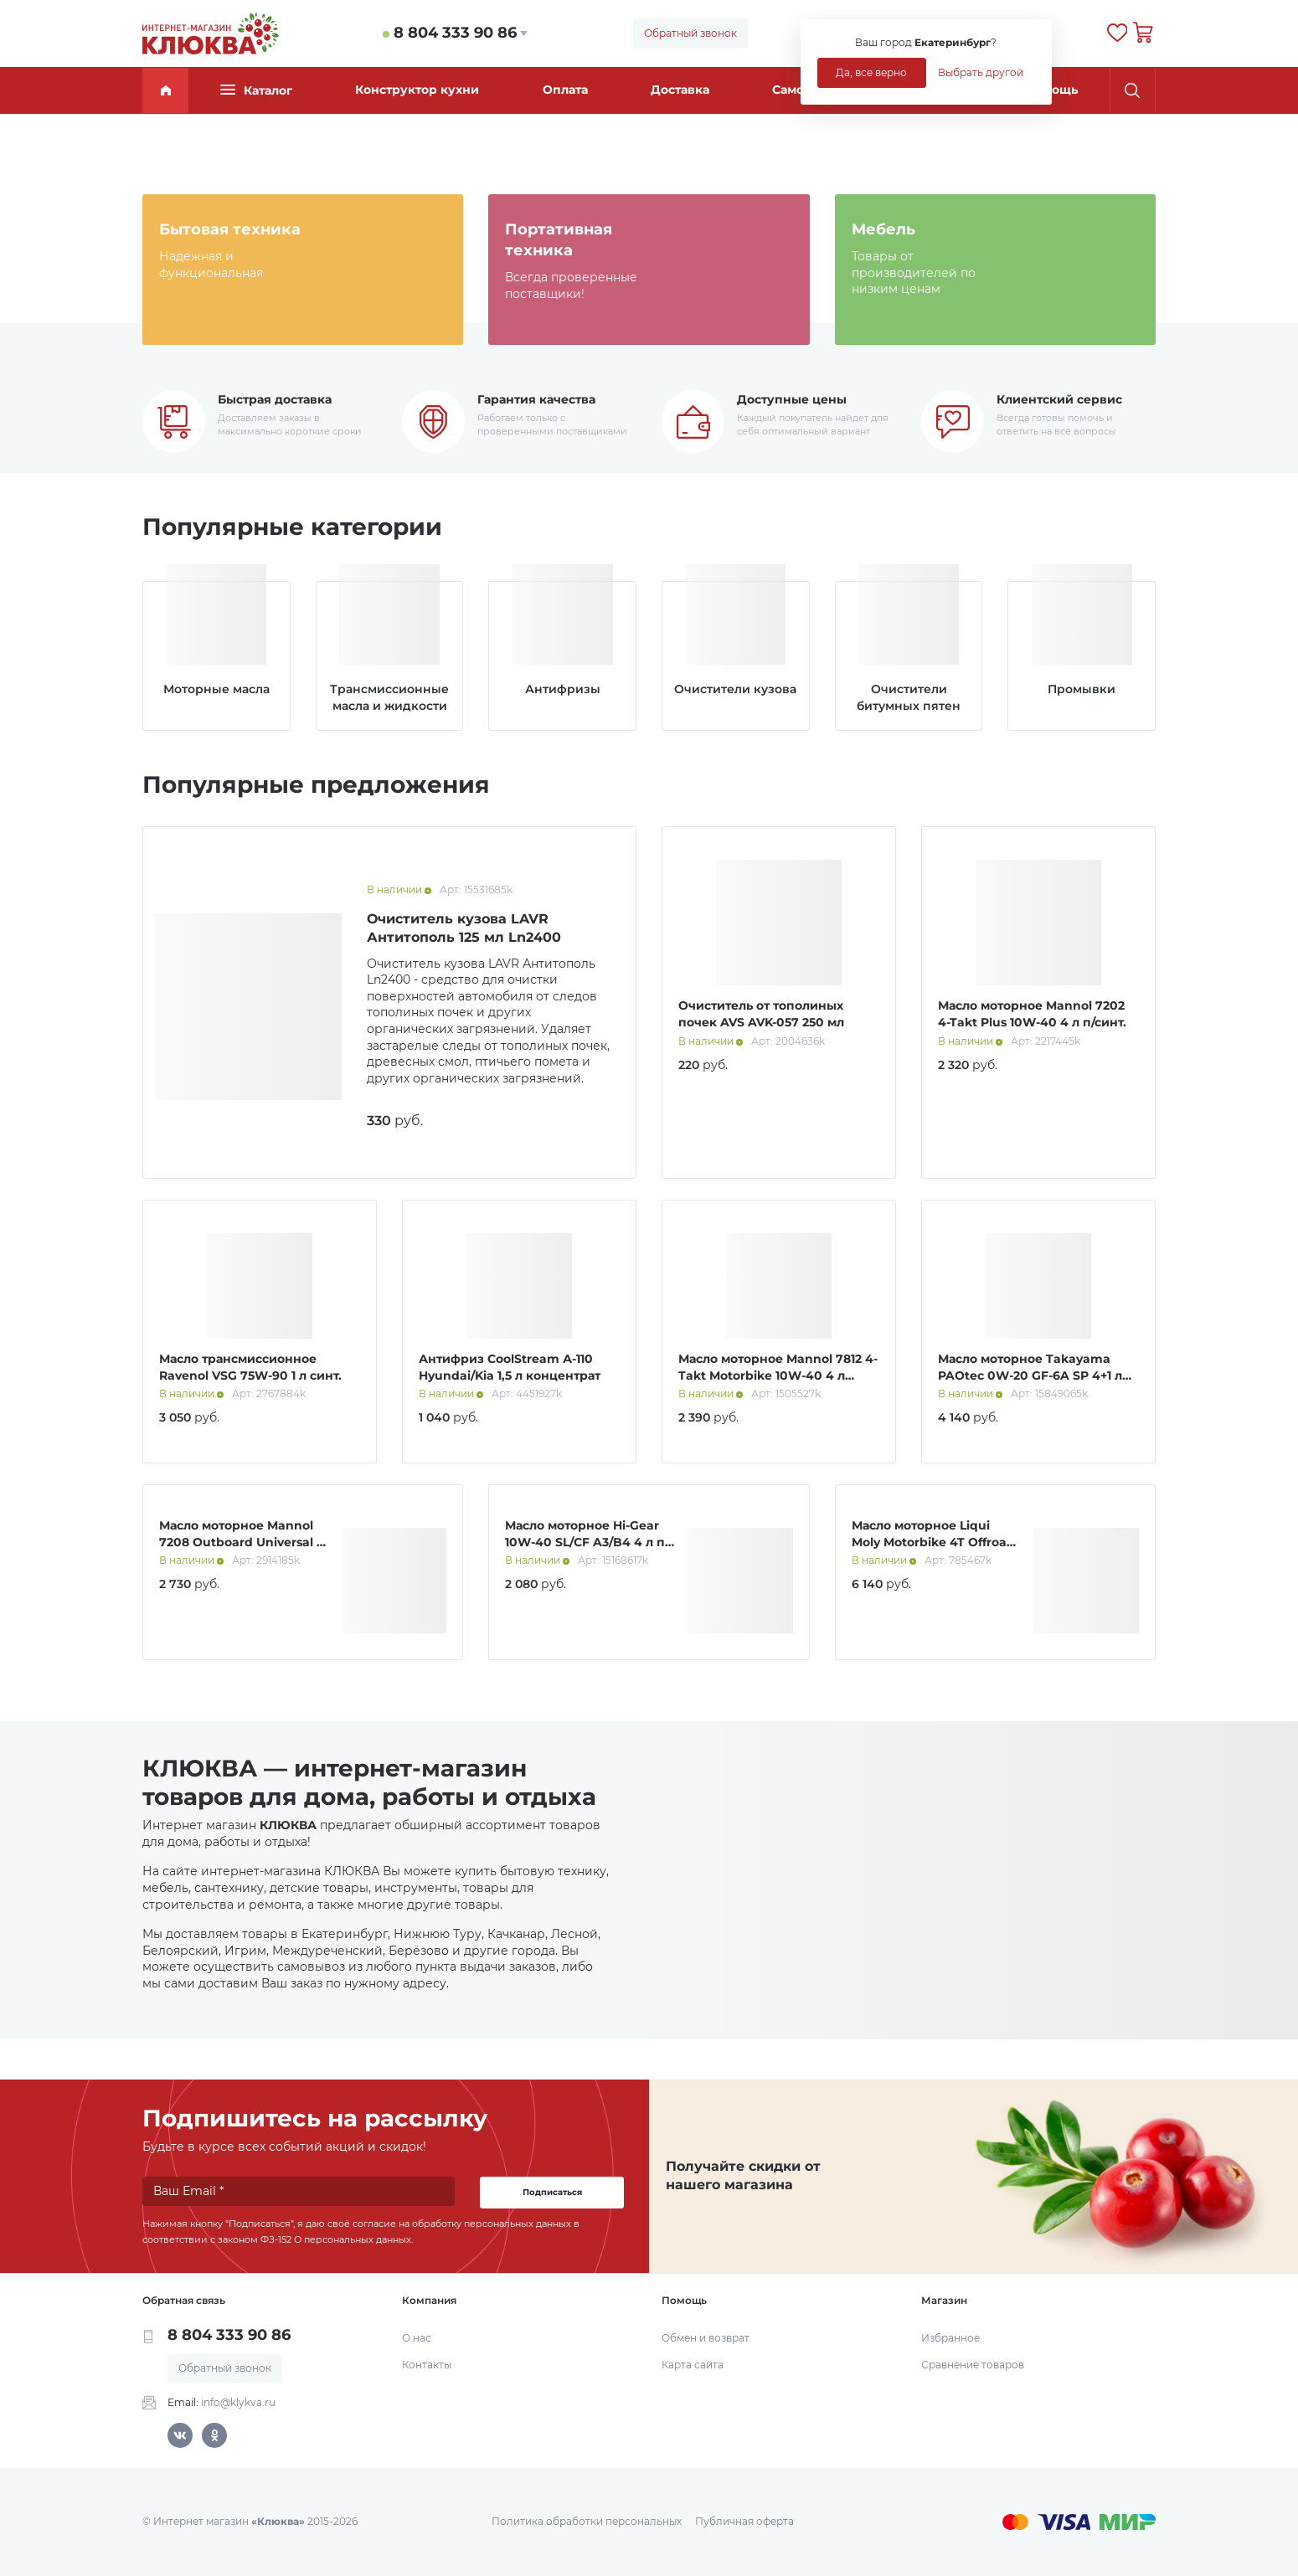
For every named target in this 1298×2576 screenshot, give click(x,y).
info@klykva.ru (238, 2402)
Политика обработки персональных (587, 2521)
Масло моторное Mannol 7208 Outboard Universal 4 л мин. (242, 1542)
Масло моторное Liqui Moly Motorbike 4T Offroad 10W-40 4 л (933, 1542)
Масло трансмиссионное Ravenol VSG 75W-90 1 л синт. (250, 1367)
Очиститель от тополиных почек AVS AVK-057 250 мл (761, 1014)
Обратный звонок (690, 33)
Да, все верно (871, 72)
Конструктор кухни (417, 89)
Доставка (680, 89)
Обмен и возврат (705, 2338)
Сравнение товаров (972, 2364)
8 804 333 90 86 (455, 32)
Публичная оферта (744, 2521)
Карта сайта (693, 2364)
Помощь (1052, 89)
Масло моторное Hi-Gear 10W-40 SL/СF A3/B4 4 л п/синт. (587, 1542)
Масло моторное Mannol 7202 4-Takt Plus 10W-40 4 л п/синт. (1032, 1014)
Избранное (950, 2338)
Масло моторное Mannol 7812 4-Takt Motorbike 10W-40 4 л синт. (778, 1375)
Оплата (565, 89)
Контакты (426, 2364)
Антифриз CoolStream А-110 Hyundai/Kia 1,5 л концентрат (509, 1367)
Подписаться (552, 2192)
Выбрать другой (980, 72)
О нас (416, 2338)
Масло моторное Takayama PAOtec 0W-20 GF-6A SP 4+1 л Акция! (1030, 1375)
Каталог (256, 90)
